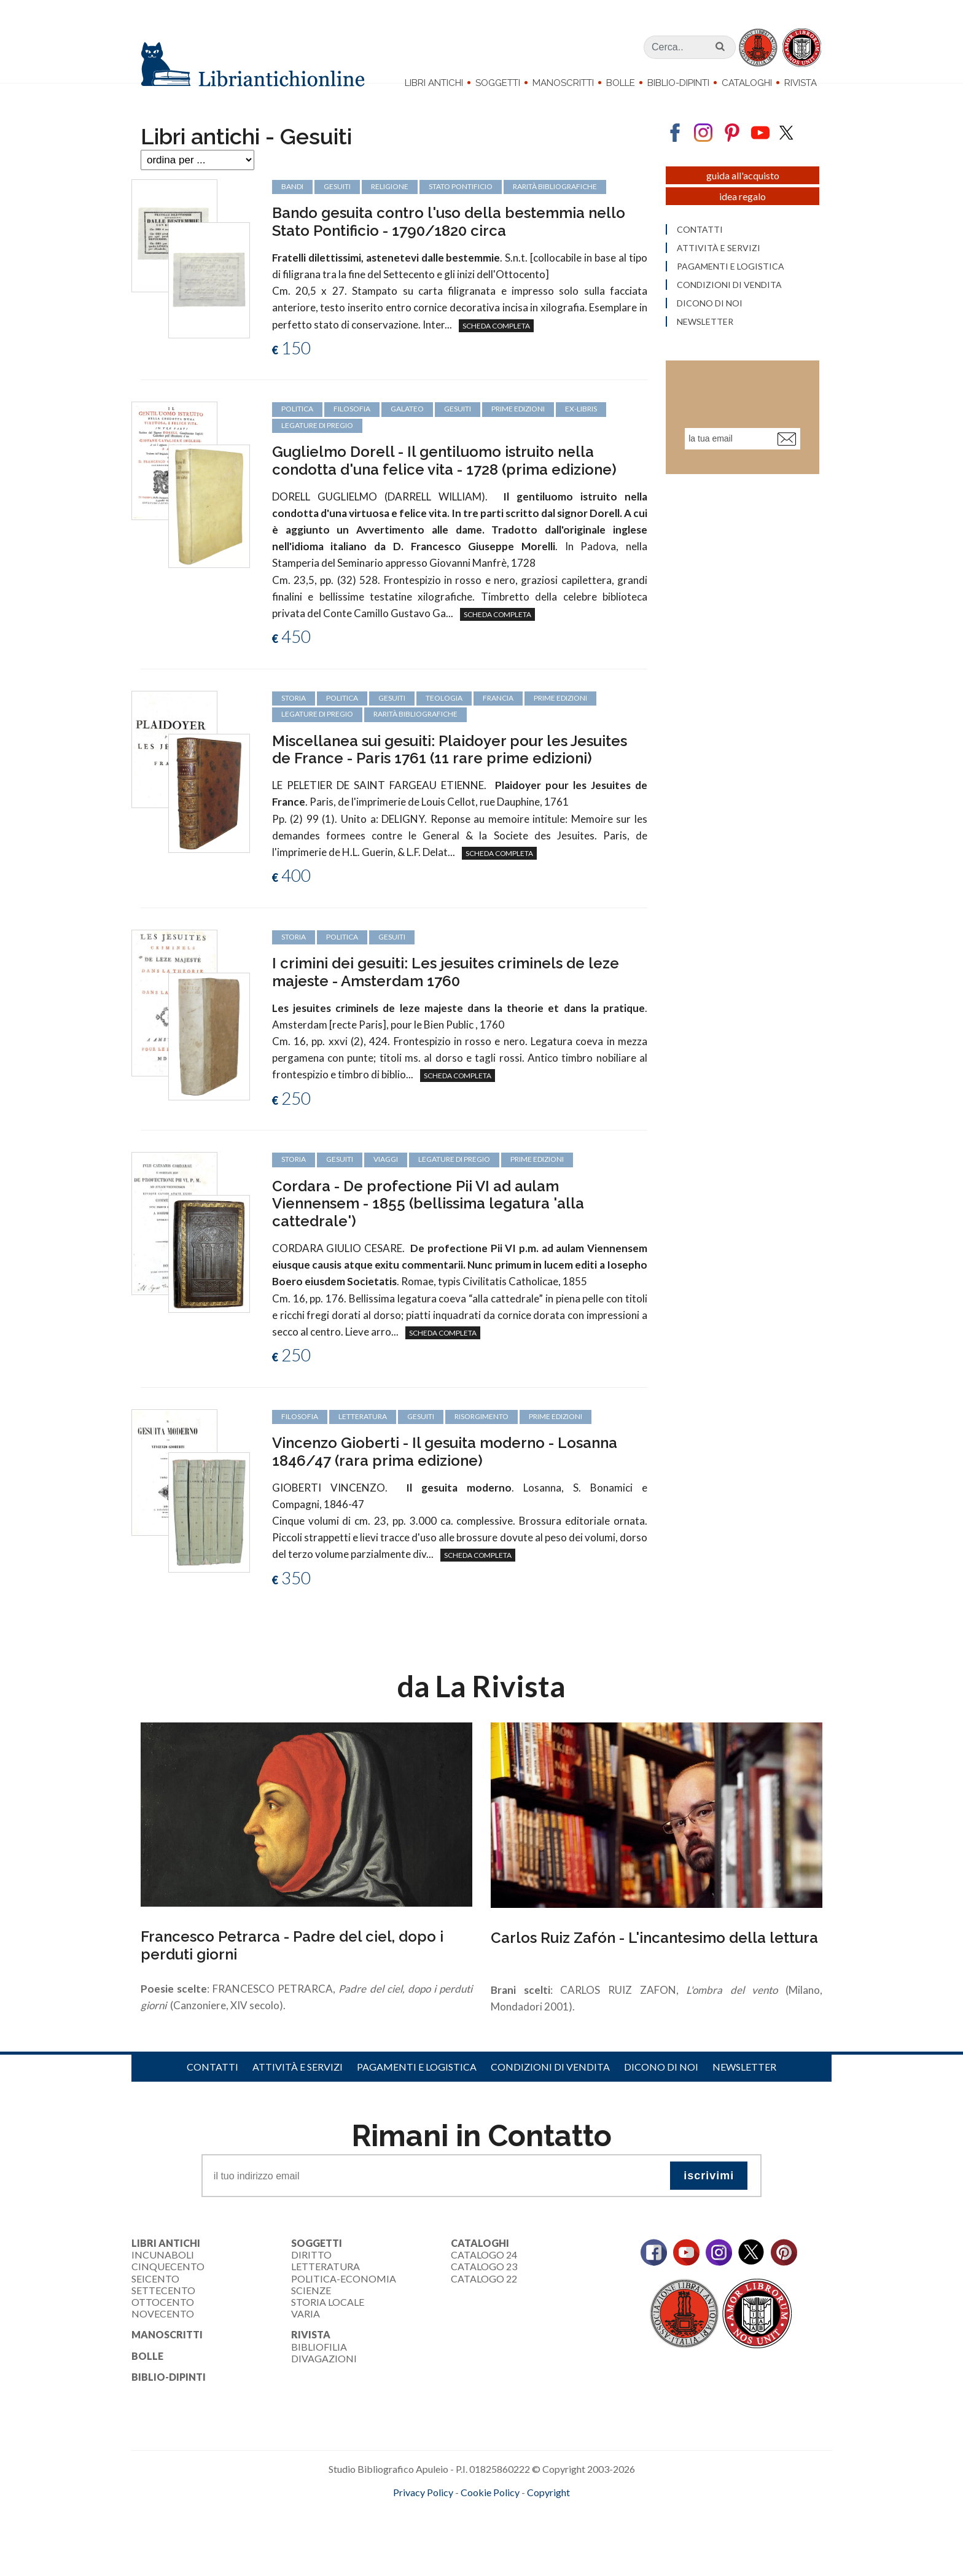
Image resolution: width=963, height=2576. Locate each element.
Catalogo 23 (484, 2286)
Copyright (548, 2512)
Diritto (311, 2275)
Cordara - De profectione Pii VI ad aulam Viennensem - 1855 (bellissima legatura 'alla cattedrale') (428, 1223)
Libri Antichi (434, 82)
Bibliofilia (319, 2366)
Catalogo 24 (484, 2275)
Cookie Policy (490, 2512)
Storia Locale (327, 2321)
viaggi (385, 1179)
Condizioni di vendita (550, 2087)
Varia (305, 2334)
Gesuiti (391, 717)
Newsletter (744, 2087)
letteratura (362, 1436)
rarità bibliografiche (415, 734)
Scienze (311, 2310)
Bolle (620, 82)
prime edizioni (560, 717)
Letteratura (325, 2286)
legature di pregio (317, 734)
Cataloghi (747, 82)
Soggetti (497, 82)
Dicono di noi (661, 2087)
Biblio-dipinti (678, 82)
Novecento (162, 2334)
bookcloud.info (504, 2532)
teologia (444, 717)
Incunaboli (162, 2275)
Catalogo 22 (484, 2298)
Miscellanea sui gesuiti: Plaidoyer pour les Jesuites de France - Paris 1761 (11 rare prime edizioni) (449, 769)
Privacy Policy (423, 2512)
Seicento (155, 2298)
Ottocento (162, 2321)
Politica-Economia (343, 2298)
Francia (498, 717)
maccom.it (445, 2532)
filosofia (299, 1436)
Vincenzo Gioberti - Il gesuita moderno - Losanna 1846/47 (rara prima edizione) (444, 1471)
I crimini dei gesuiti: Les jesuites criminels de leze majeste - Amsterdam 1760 (445, 992)
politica (342, 717)
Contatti (212, 2087)
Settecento (163, 2310)
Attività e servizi (297, 2087)
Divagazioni (324, 2378)
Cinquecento (168, 2286)
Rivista (800, 82)
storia (293, 717)
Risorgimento (481, 1436)
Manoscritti (563, 82)
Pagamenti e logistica (417, 2087)
